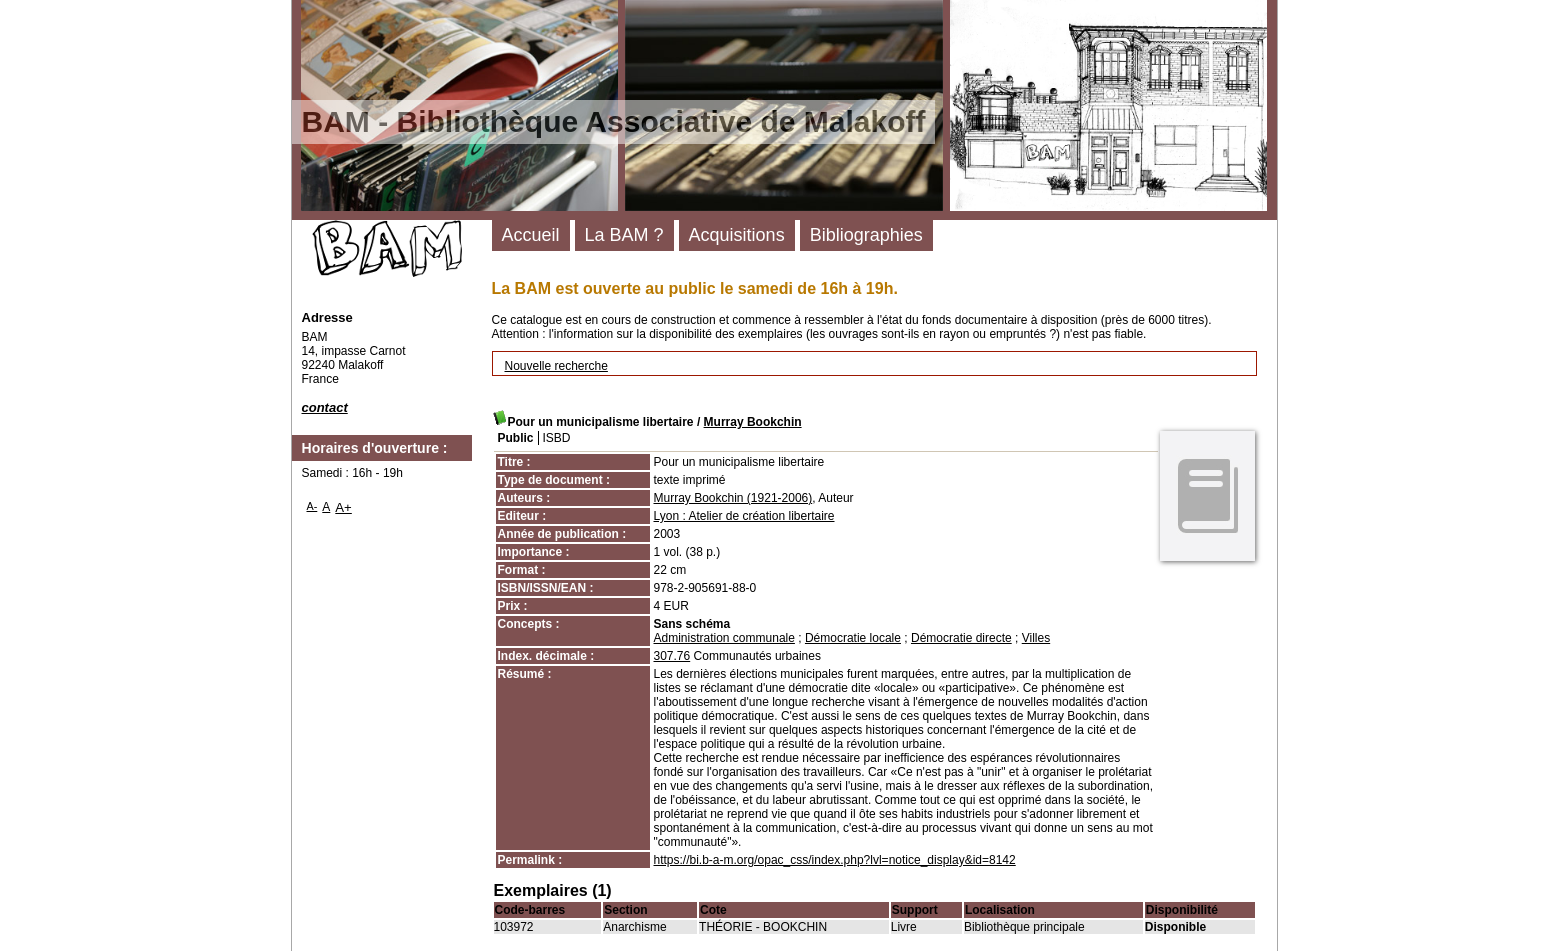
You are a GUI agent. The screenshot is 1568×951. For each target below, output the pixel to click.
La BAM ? (624, 235)
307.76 (672, 656)
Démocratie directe (961, 638)
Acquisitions (737, 235)
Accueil (531, 235)
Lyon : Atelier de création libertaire (744, 516)
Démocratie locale (853, 638)
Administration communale (724, 638)
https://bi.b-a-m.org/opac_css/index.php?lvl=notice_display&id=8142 (835, 860)
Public (516, 438)
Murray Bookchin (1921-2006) (733, 498)
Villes (1036, 638)
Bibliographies (866, 235)
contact (325, 407)
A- (312, 506)
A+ (343, 507)
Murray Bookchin (753, 422)
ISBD (557, 438)
